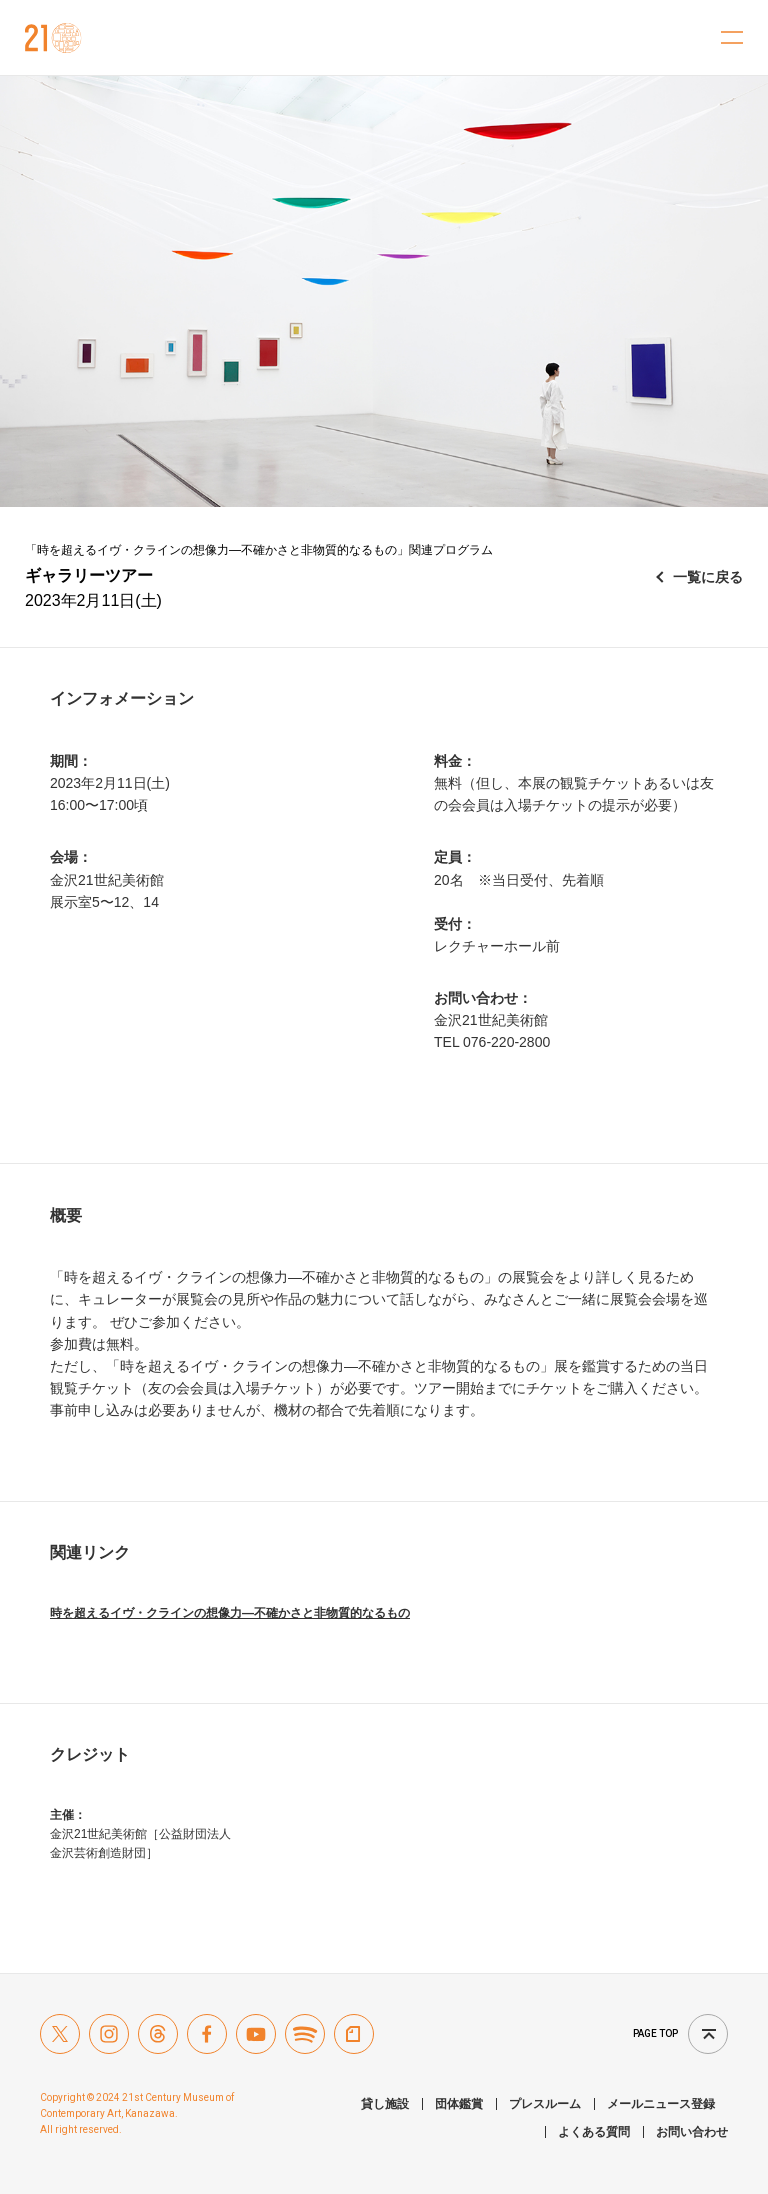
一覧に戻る (708, 577)
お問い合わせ (692, 2132)
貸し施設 (385, 2104)
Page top (655, 2033)
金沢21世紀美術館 (53, 38)
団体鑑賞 (459, 2104)
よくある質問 (594, 2132)
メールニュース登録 (661, 2104)
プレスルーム (545, 2104)
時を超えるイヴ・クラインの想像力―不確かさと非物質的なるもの (230, 1613)
